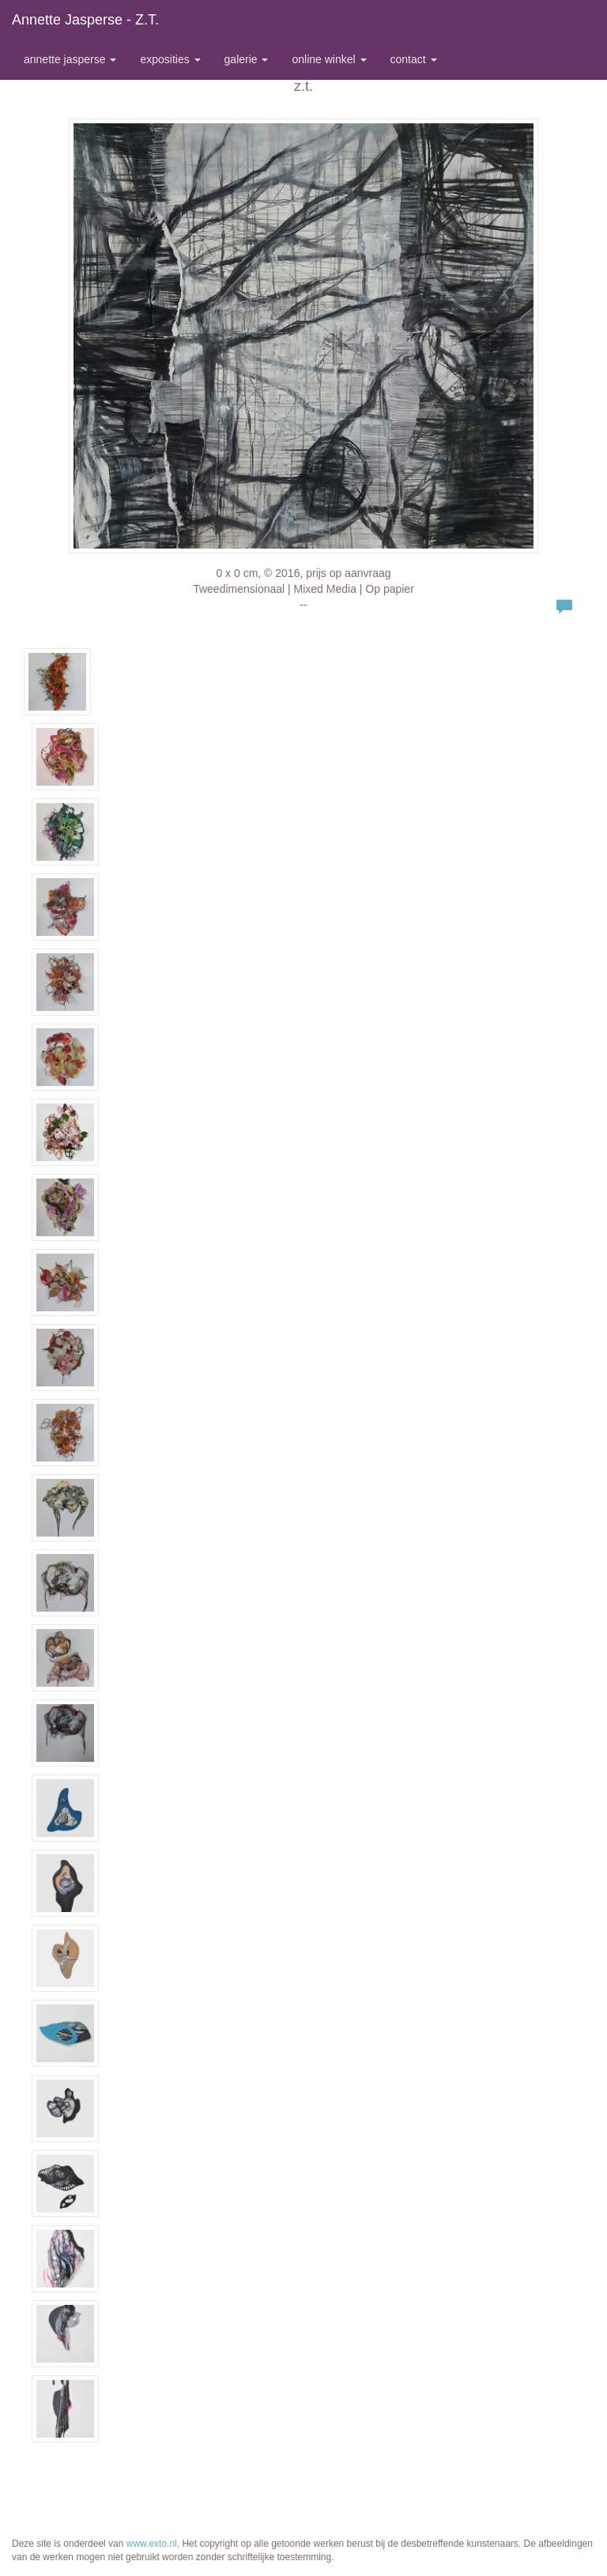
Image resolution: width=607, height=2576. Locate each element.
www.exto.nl (151, 2543)
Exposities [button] (170, 59)
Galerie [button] (246, 59)
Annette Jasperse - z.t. (85, 20)
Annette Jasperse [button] (70, 59)
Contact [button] (413, 59)
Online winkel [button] (329, 59)
